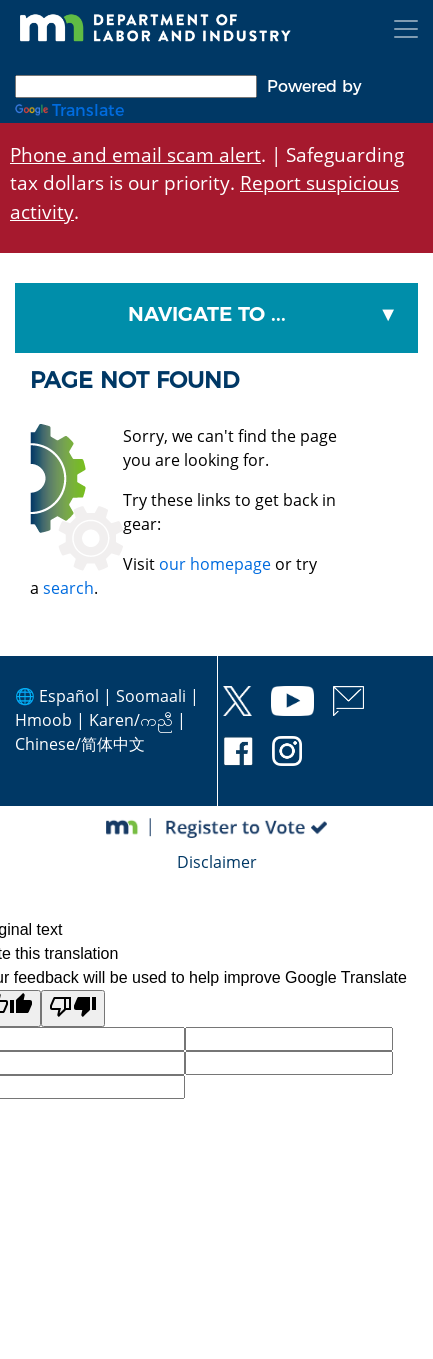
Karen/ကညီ (131, 720)
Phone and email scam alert (135, 154)
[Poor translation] (73, 1008)
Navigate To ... (207, 314)
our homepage (215, 564)
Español (69, 696)
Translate (69, 110)
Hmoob (43, 720)
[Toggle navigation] (406, 29)
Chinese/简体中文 (80, 744)
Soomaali (151, 696)
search (68, 588)
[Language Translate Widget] (136, 86)
